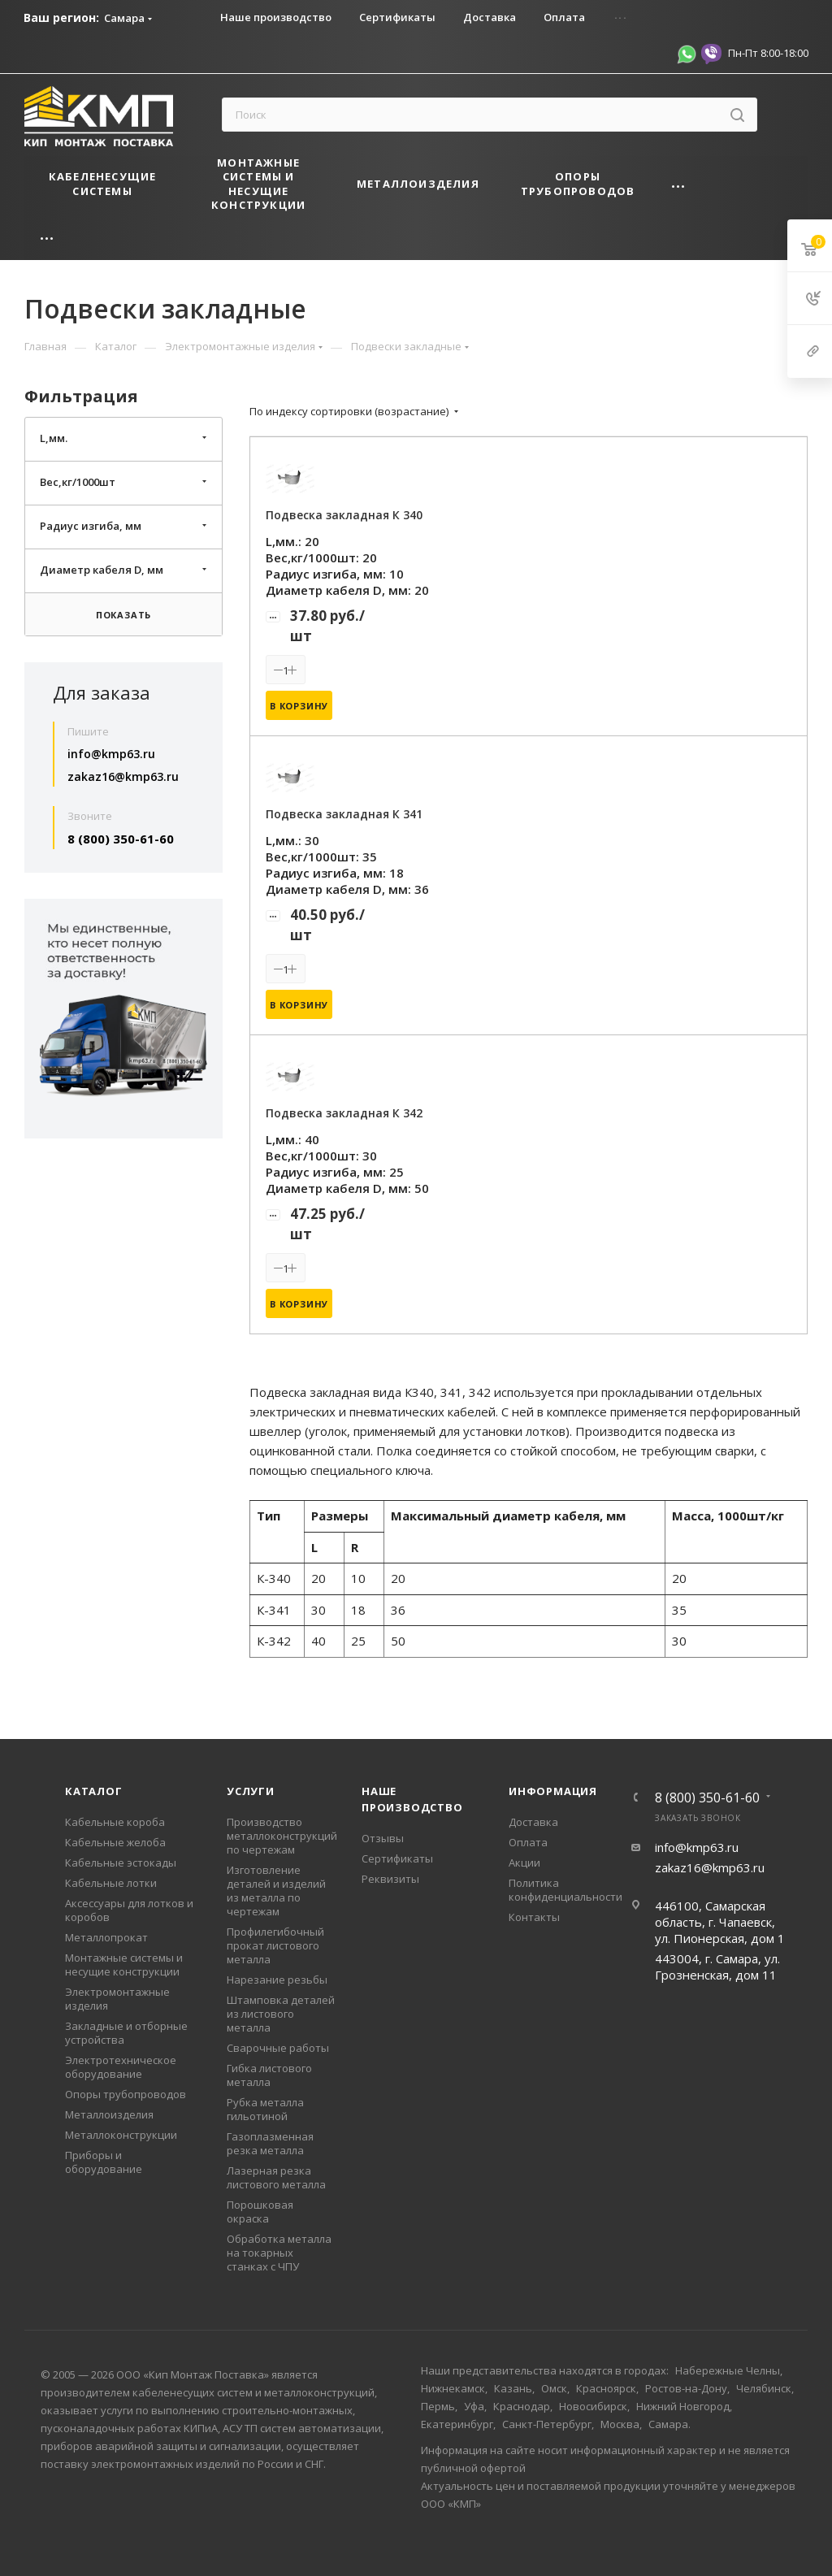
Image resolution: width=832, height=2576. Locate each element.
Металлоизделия (109, 2114)
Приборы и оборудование (103, 2162)
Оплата (528, 1842)
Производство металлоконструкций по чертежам (282, 1836)
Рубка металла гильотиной (265, 2109)
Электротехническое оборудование (120, 2067)
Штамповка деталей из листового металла (281, 2014)
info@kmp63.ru (111, 753)
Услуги (251, 1791)
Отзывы (383, 1838)
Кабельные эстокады (120, 1862)
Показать (123, 615)
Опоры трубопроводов (125, 2094)
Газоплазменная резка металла (270, 2143)
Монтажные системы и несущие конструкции (124, 1964)
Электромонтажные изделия (117, 1998)
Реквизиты (390, 1878)
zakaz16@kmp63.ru (123, 776)
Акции (524, 1862)
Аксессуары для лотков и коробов (129, 1910)
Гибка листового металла (269, 2075)
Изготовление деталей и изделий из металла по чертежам (276, 1891)
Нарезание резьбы (277, 1979)
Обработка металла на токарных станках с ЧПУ (279, 2252)
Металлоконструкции (121, 2134)
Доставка (533, 1822)
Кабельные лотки (111, 1883)
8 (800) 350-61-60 (120, 838)
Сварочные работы (278, 2047)
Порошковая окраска (260, 2211)
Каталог (94, 1791)
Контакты (534, 1917)
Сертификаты (397, 1858)
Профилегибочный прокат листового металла (275, 1945)
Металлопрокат (106, 1937)
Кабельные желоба (115, 1842)
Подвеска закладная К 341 (344, 814)
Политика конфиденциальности (565, 1890)
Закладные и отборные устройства (126, 2033)
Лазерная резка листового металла (276, 2177)
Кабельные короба (115, 1822)
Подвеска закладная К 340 (344, 515)
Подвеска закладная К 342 (344, 1113)
